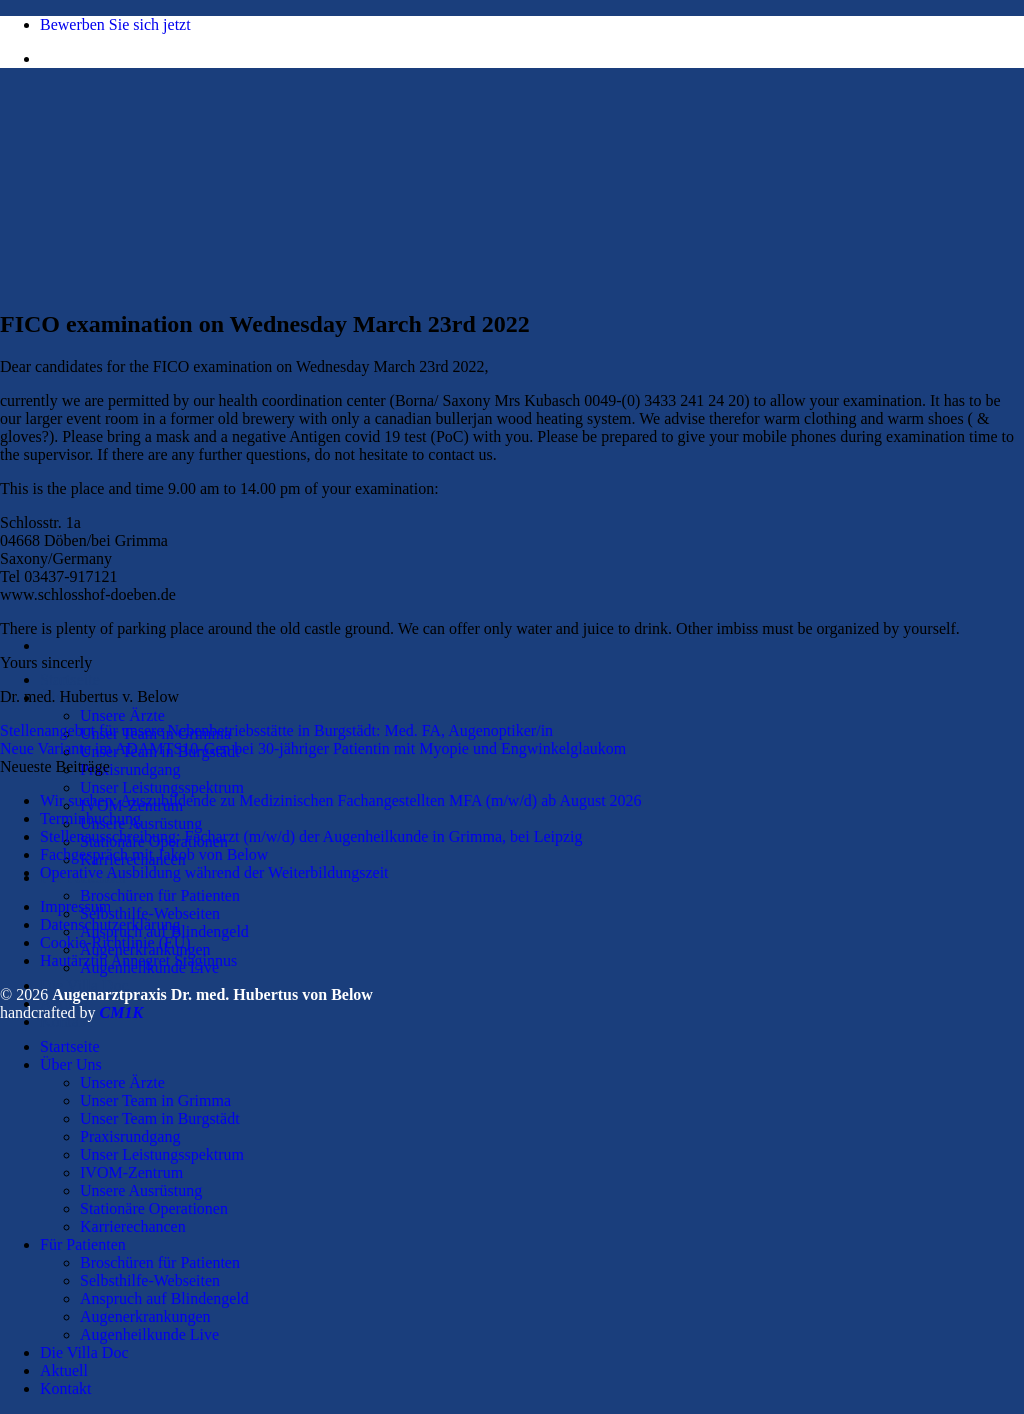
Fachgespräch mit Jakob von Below (154, 854)
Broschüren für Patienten (160, 895)
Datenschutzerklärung (110, 924)
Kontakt (66, 1388)
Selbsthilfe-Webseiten (150, 913)
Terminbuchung (90, 818)
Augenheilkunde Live (149, 1334)
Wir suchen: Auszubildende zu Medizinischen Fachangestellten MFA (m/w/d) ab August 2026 (341, 800)
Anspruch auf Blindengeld (164, 1298)
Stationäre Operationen (154, 1208)
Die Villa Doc (84, 1352)
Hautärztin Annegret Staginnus (138, 960)
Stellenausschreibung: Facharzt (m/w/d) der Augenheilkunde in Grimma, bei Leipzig (311, 836)
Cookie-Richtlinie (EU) (115, 942)
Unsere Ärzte (122, 715)
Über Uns (71, 1064)
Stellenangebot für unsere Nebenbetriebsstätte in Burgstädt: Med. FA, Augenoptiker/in (276, 730)
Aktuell (64, 1370)
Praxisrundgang (130, 769)
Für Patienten (83, 1244)
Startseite (70, 679)
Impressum (75, 906)
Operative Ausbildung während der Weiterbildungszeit (214, 872)
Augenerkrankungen (145, 1316)
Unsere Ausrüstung (141, 823)
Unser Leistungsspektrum (162, 787)
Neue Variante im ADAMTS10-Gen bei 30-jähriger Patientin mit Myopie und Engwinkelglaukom (313, 748)
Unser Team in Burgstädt (160, 1118)
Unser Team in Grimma (155, 1100)
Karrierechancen (133, 1226)
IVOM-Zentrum (131, 1172)
